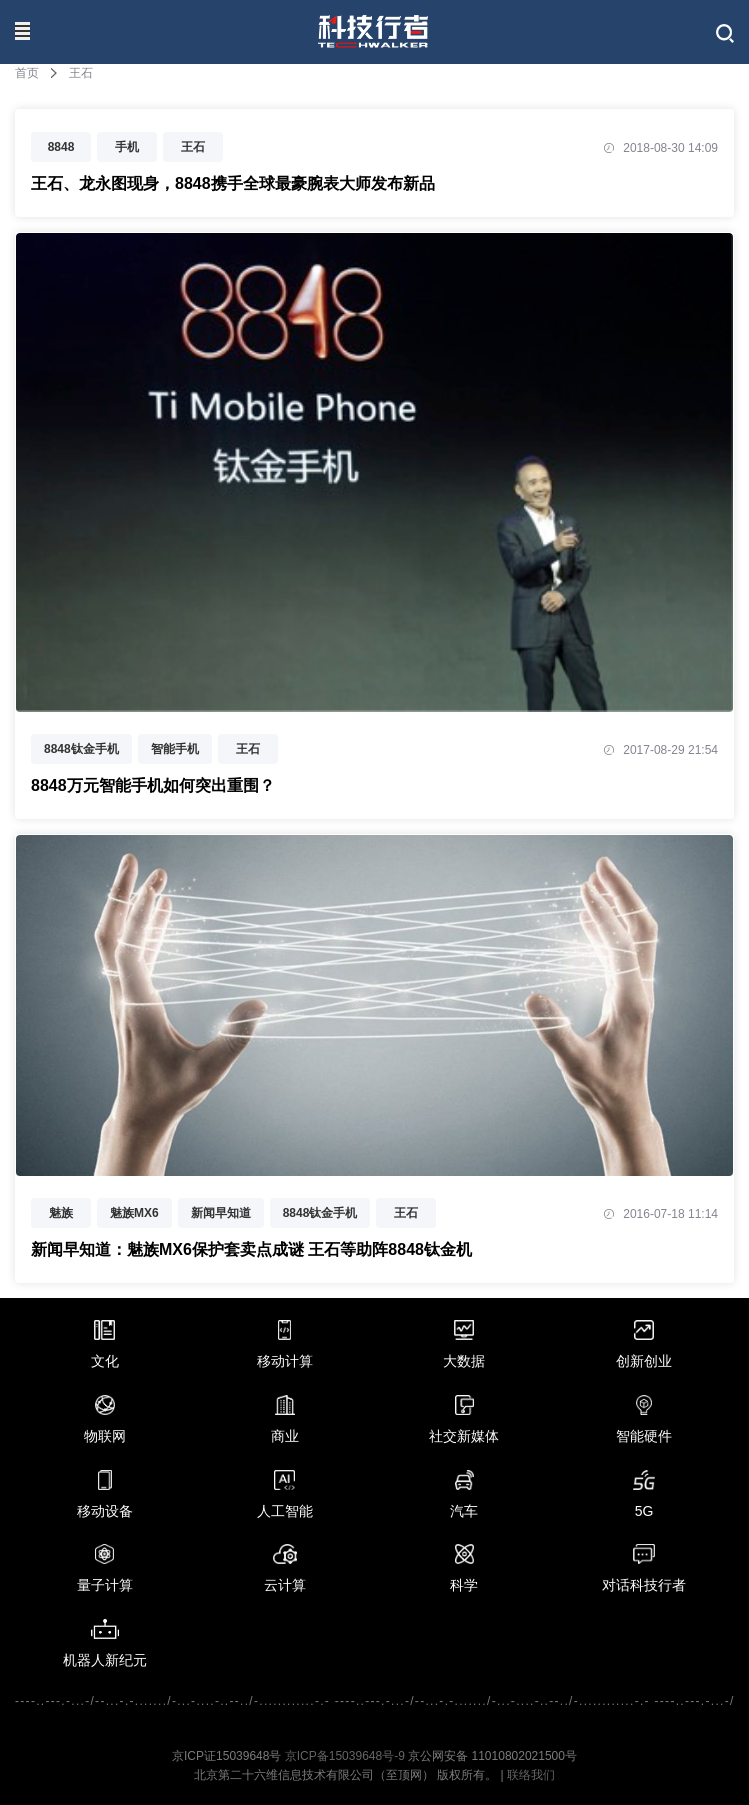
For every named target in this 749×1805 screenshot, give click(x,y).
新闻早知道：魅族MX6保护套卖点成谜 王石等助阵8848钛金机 (251, 1249)
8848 (61, 147)
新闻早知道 (221, 1213)
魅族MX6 (134, 1213)
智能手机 (175, 749)
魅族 (61, 1213)
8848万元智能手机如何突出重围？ (153, 785)
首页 (27, 73)
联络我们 (531, 1775)
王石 (193, 147)
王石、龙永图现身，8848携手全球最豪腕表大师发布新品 (233, 183)
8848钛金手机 (81, 749)
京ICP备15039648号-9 (345, 1756)
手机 (127, 147)
